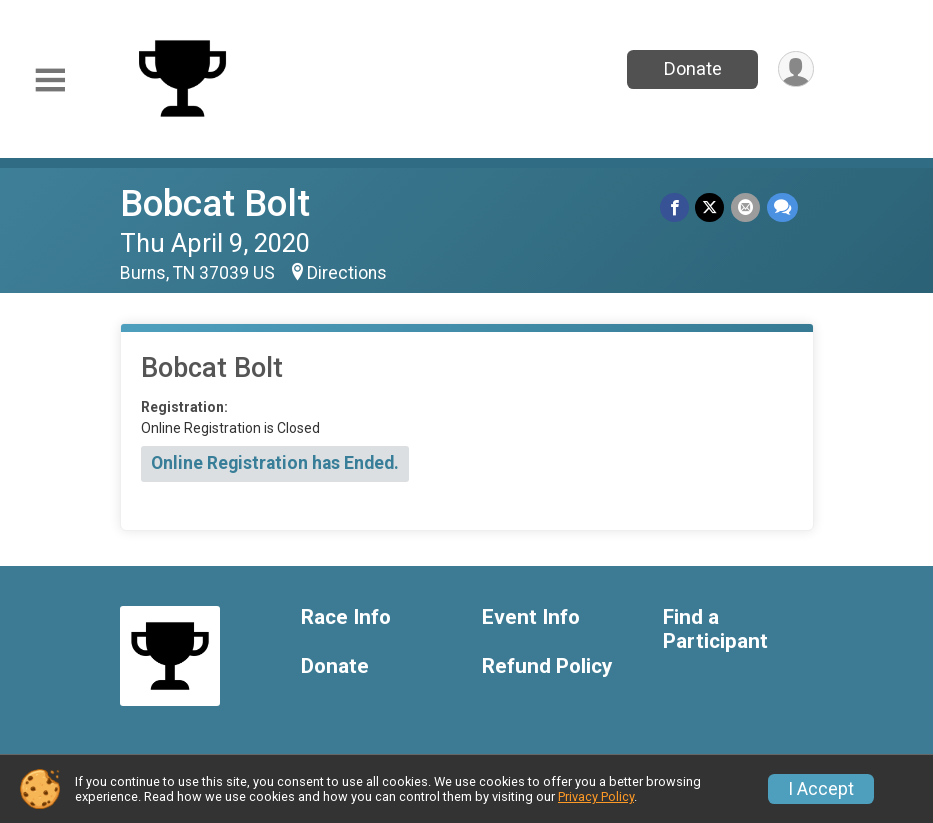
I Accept (821, 789)
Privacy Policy (596, 796)
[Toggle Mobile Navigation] (50, 80)
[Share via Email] (746, 207)
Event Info (531, 617)
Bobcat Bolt (215, 203)
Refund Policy (547, 666)
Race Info (346, 617)
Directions (347, 273)
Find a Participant (715, 629)
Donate (691, 68)
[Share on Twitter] (711, 207)
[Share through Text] (782, 207)
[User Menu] (795, 69)
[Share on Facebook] (676, 207)
